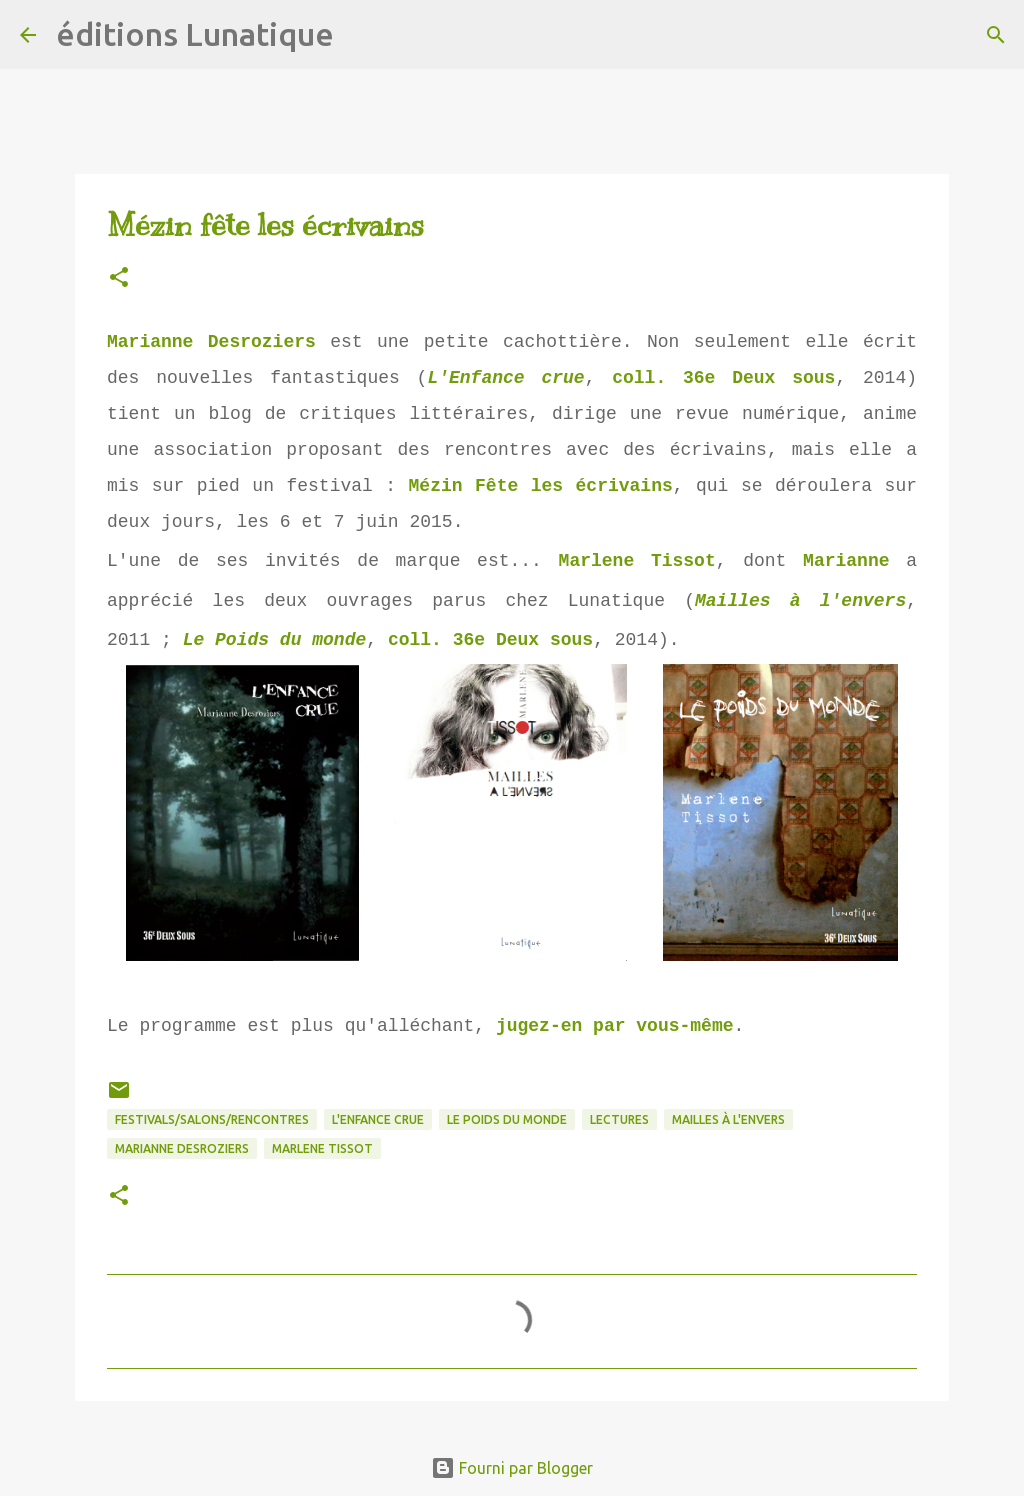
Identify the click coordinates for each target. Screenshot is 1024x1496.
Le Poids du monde (275, 640)
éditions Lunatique (195, 34)
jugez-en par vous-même (615, 1026)
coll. (647, 378)
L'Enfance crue (505, 378)
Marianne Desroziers (211, 342)
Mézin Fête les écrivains (541, 486)
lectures (619, 1119)
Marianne (846, 561)
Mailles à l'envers (800, 601)
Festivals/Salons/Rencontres (212, 1119)
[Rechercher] (362, 35)
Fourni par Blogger (512, 1468)
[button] (119, 278)
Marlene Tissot (637, 561)
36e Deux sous (759, 378)
